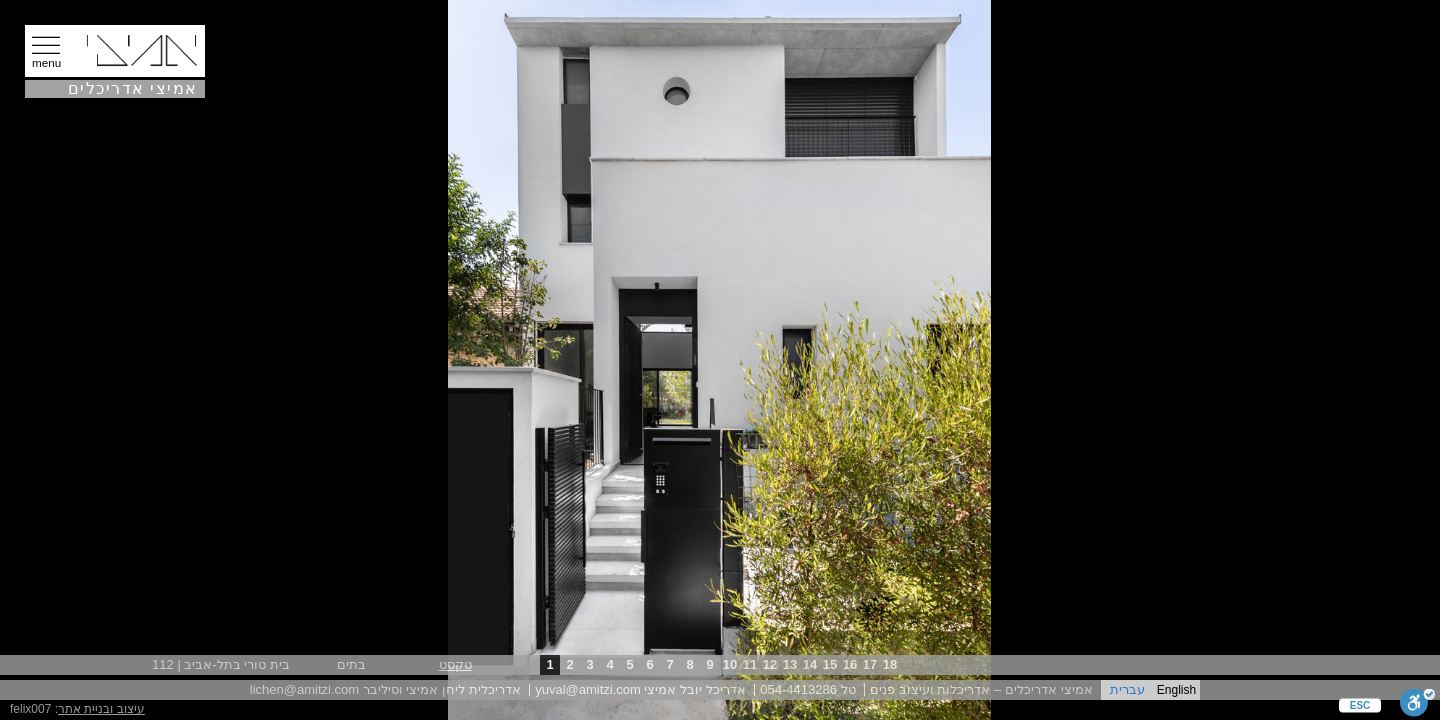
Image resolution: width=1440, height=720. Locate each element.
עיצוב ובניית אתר (101, 709)
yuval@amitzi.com (588, 689)
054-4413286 (798, 689)
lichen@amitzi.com (304, 689)
